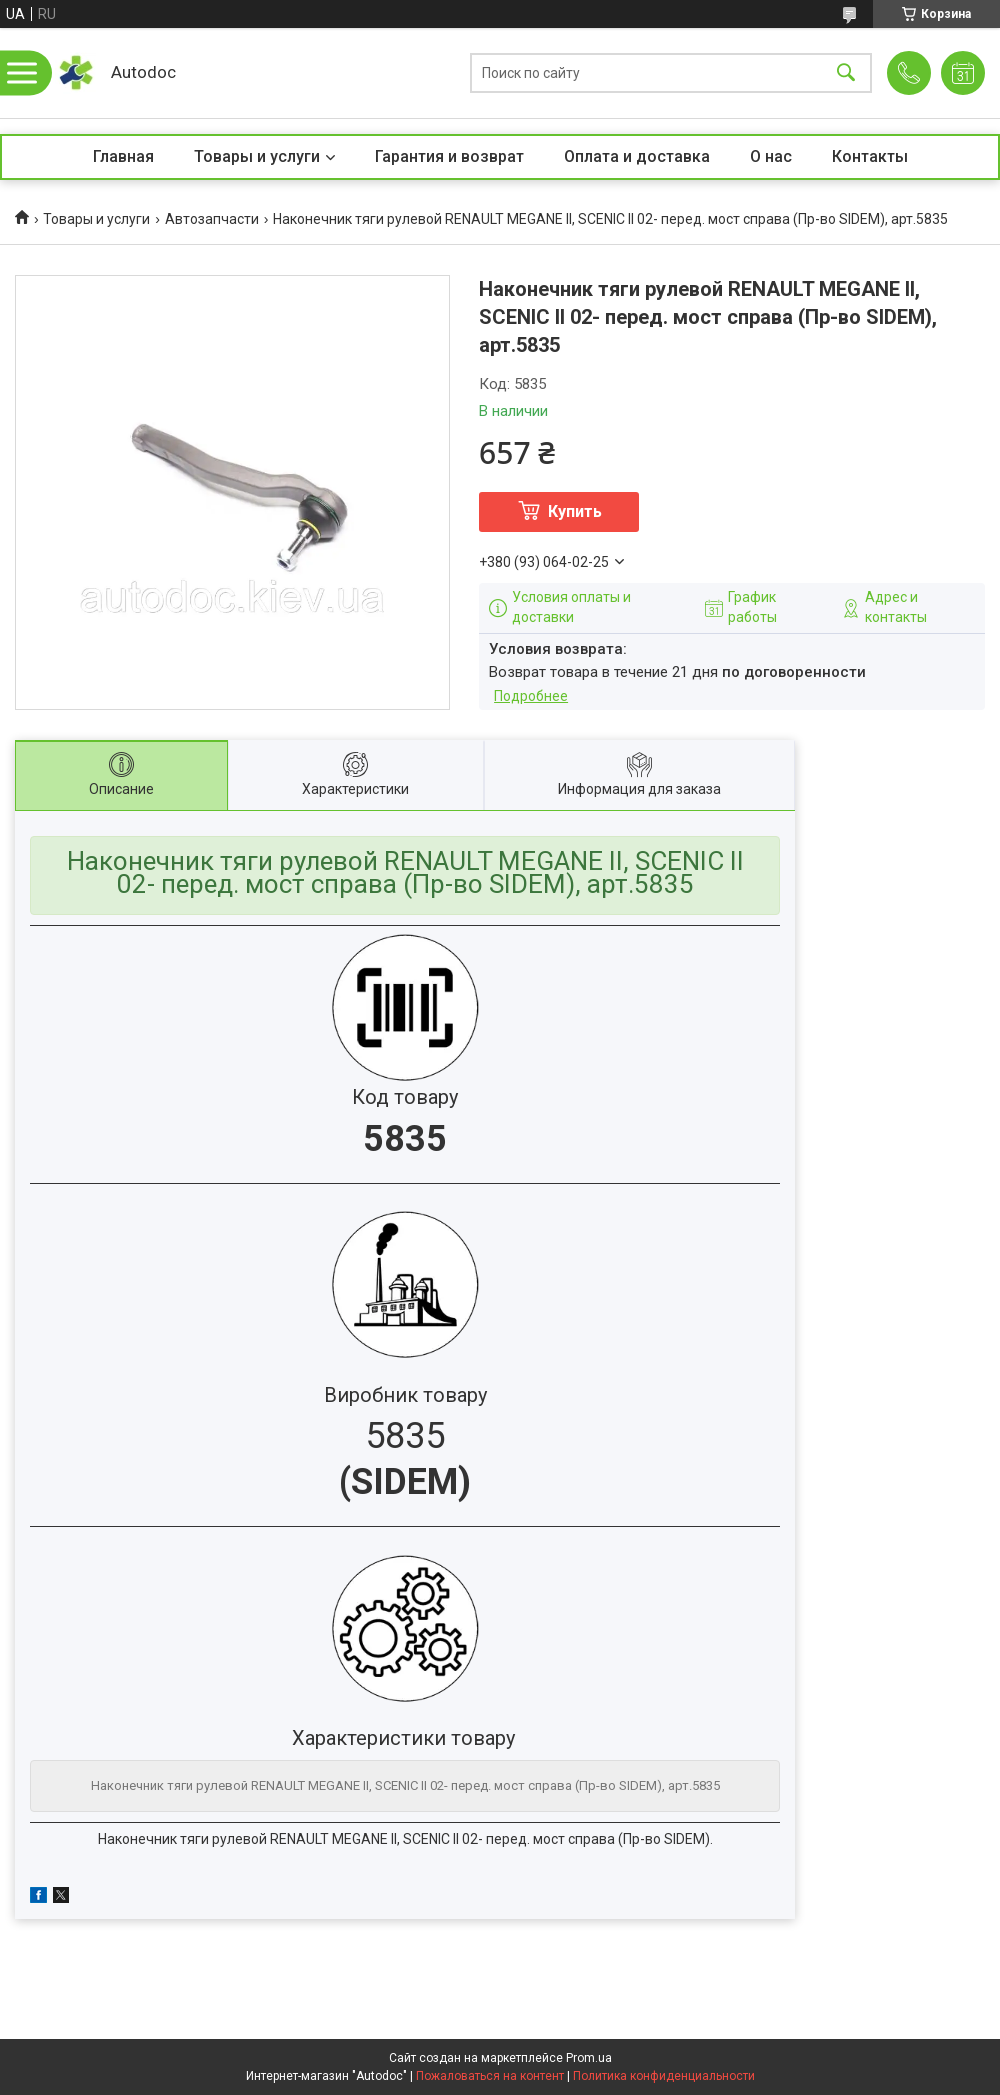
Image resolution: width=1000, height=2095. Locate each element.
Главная (123, 156)
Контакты (870, 156)
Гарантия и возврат (449, 156)
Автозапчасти (212, 219)
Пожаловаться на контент (490, 2076)
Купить (575, 511)
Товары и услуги (257, 156)
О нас (771, 156)
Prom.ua (589, 2058)
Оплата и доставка (637, 156)
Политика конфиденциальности (664, 2076)
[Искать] (846, 73)
